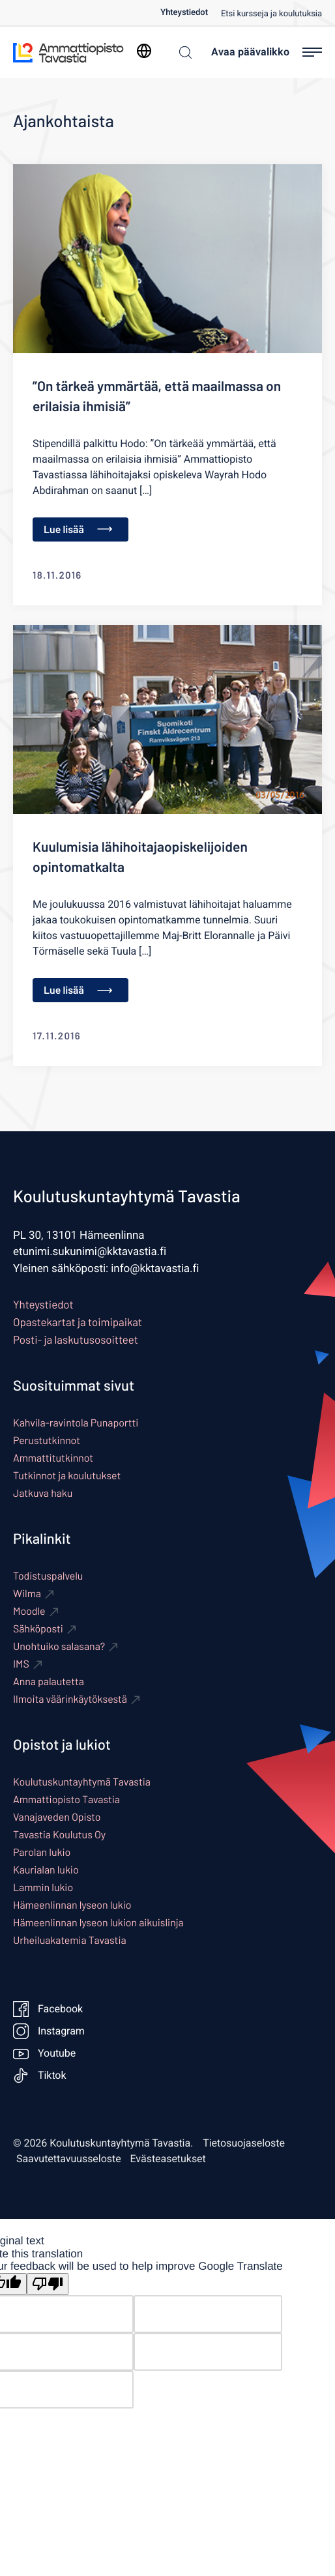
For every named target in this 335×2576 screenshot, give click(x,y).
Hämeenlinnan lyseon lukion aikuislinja (98, 1923)
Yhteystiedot (184, 13)
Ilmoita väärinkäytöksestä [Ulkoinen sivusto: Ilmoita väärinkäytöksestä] (70, 1699)
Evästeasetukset (168, 2159)
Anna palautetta (48, 1681)
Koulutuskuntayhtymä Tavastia (82, 1782)
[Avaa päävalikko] (266, 52)
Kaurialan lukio (46, 1870)
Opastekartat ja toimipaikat (77, 1322)
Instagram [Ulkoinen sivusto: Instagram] (49, 2031)
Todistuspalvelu (48, 1576)
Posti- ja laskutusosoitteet (75, 1339)
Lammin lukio (43, 1887)
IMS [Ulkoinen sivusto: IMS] (21, 1664)
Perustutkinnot (46, 1440)
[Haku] (182, 52)
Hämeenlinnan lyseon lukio (72, 1905)
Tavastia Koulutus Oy (59, 1835)
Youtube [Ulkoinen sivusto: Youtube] (44, 2053)
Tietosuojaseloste (244, 2143)
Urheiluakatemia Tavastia (69, 1940)
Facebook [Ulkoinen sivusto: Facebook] (48, 2009)
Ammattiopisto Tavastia (66, 1799)
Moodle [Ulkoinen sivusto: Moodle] (29, 1611)
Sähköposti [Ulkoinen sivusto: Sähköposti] (38, 1629)
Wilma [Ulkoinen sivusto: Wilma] (27, 1593)
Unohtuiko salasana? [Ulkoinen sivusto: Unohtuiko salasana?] (59, 1646)
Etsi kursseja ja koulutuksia (271, 14)
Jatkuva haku (42, 1493)
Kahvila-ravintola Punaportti (75, 1423)
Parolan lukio (41, 1852)
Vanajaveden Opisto (56, 1817)
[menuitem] (190, 13)
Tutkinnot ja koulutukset (67, 1475)
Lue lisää (78, 529)
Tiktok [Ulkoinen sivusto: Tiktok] (39, 2075)
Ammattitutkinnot (53, 1458)
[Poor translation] (47, 2284)
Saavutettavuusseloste (68, 2159)
